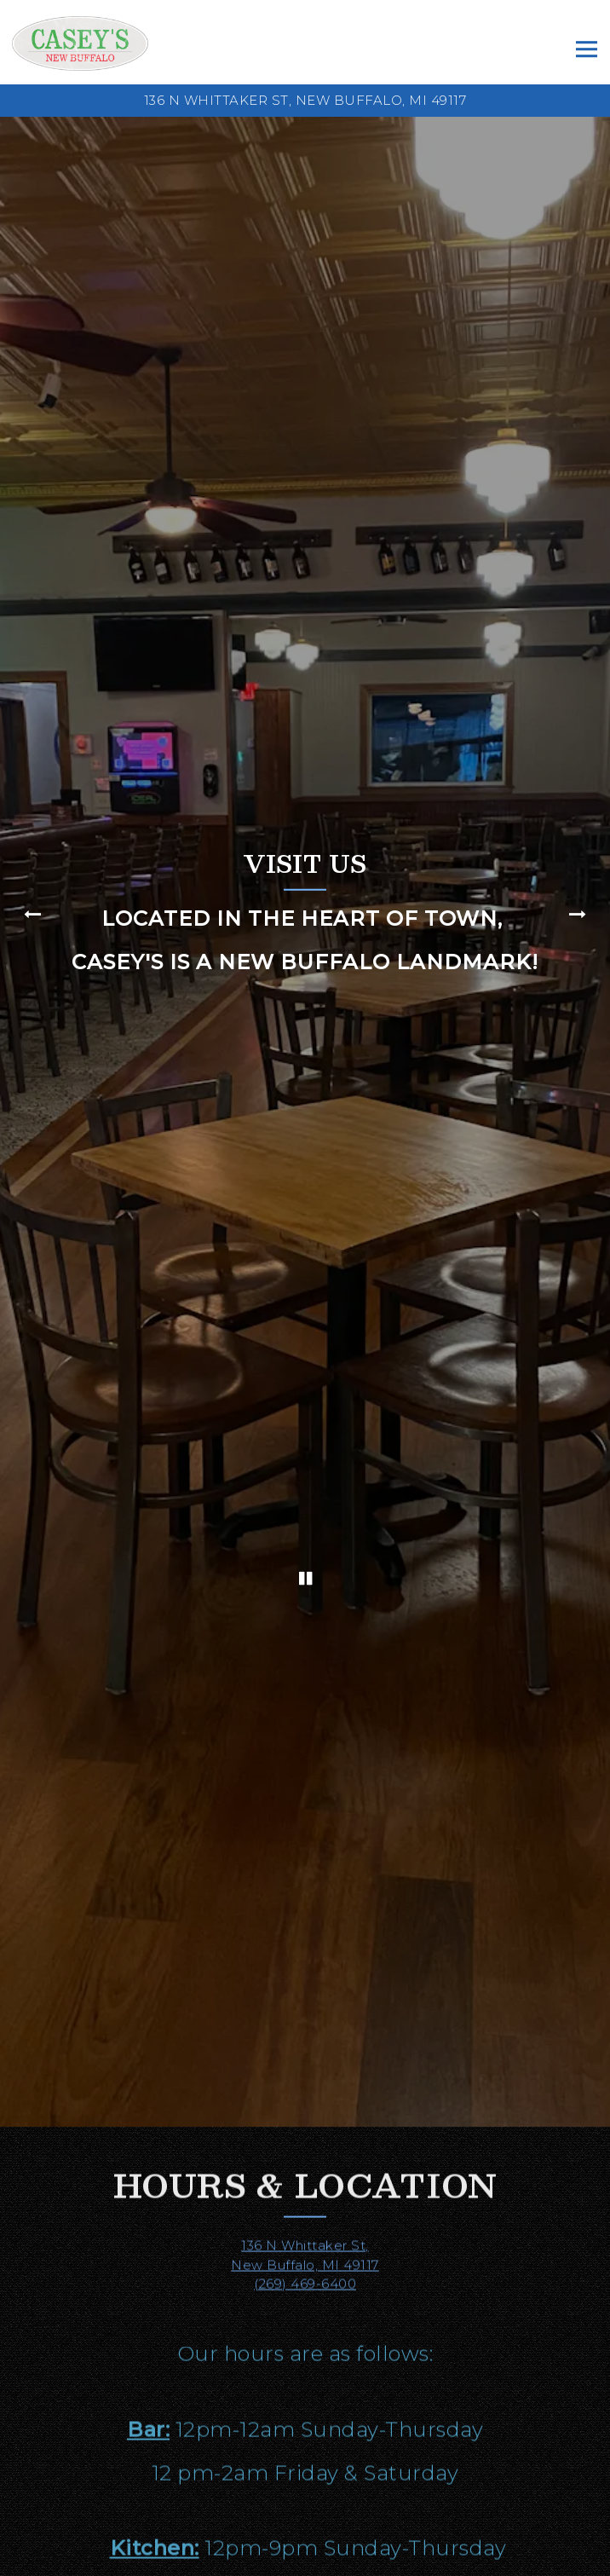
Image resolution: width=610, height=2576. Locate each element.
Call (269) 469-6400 (305, 2527)
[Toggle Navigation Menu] (586, 50)
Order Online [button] (305, 2559)
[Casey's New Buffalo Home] (80, 42)
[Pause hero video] (305, 1382)
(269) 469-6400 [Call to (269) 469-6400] (305, 2025)
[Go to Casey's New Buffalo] (305, 101)
